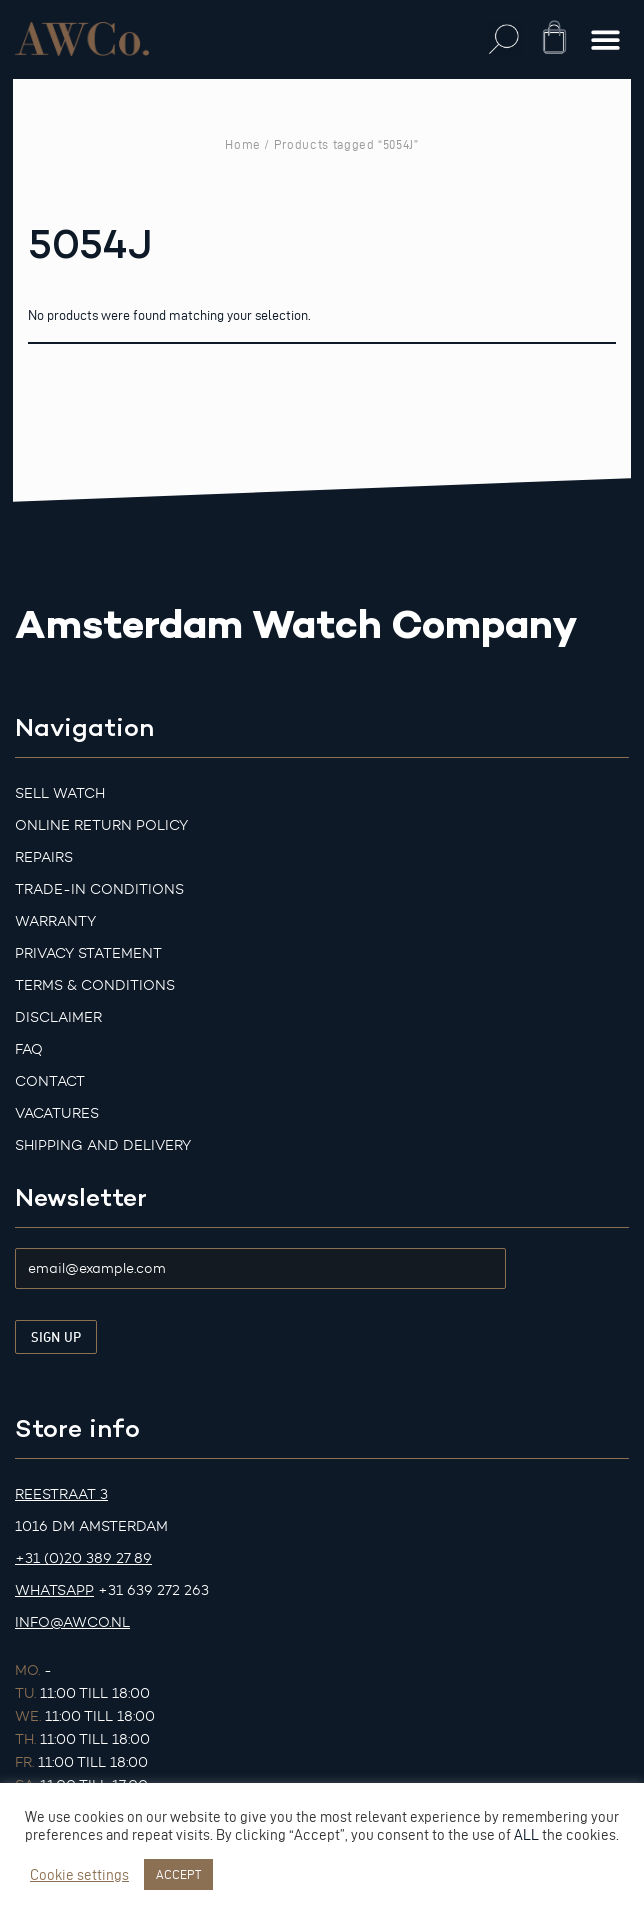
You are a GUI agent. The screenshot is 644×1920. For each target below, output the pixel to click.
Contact (50, 1081)
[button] (504, 39)
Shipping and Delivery (103, 1145)
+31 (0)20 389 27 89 (83, 1558)
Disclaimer (58, 1017)
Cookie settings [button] (79, 1875)
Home (243, 144)
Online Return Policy (101, 825)
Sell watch (60, 793)
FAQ (29, 1049)
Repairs (44, 857)
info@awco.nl (72, 1622)
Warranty (55, 921)
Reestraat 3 (61, 1494)
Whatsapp (54, 1590)
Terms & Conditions (95, 985)
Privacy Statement (88, 953)
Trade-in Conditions (99, 889)
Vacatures (57, 1113)
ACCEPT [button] (178, 1874)
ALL (526, 1835)
